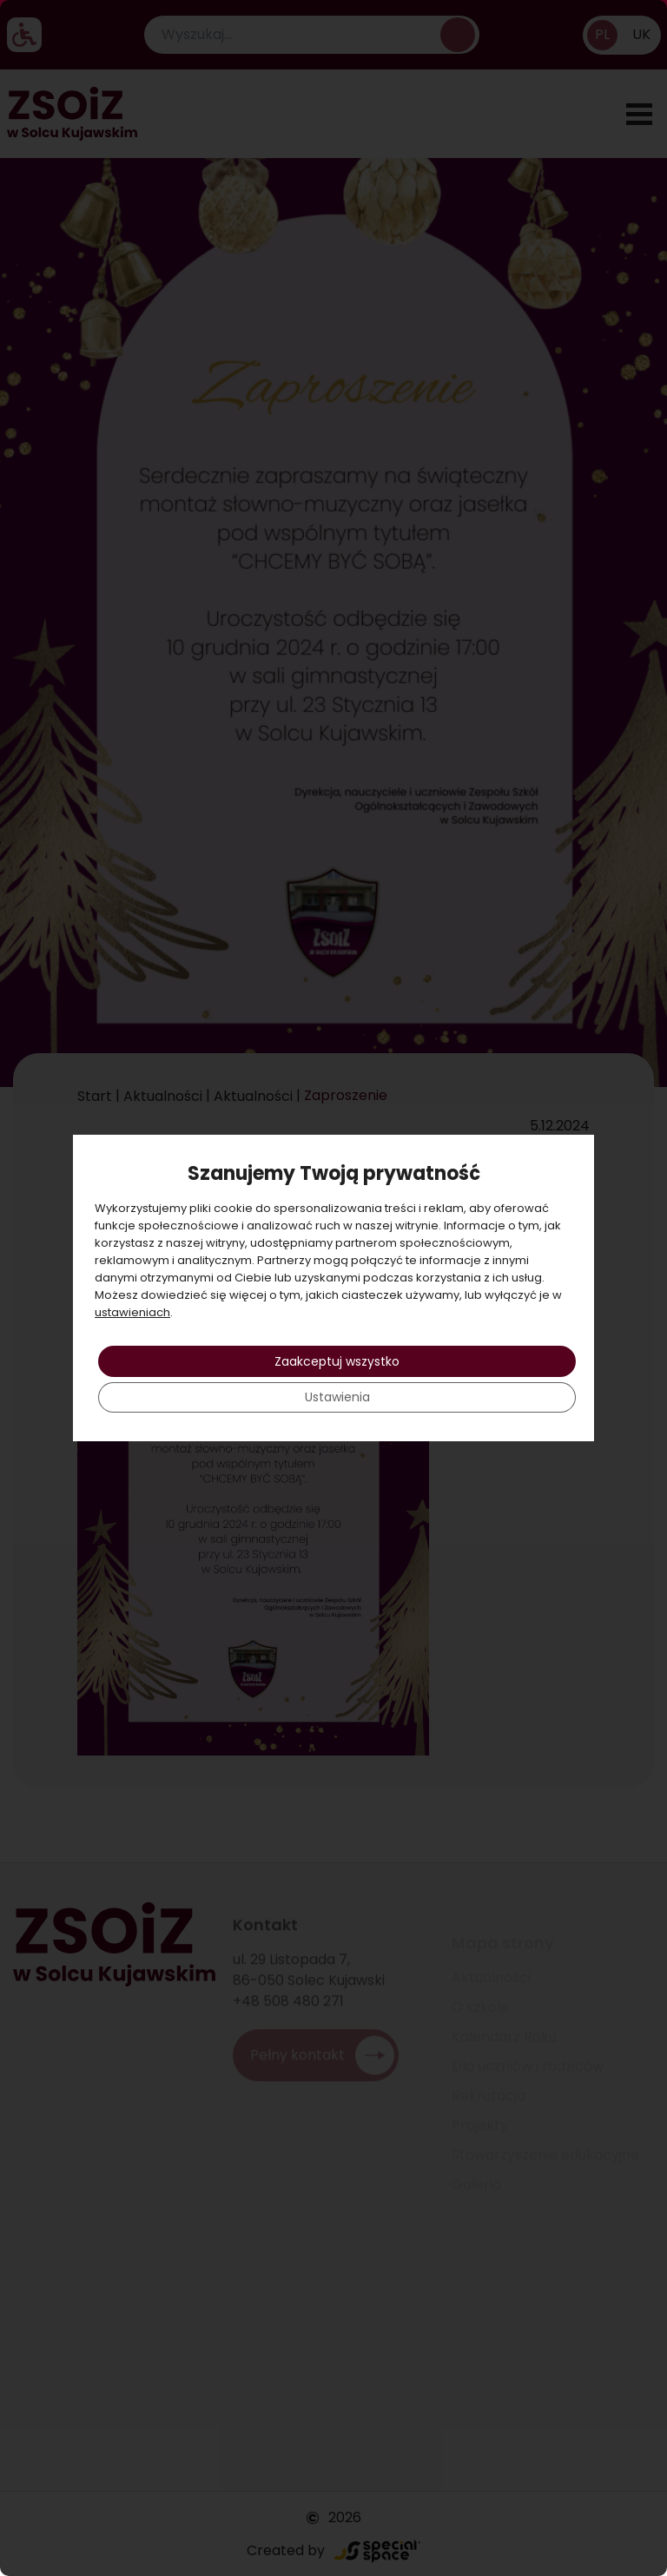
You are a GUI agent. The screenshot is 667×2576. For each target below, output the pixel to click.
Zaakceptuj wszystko (337, 1361)
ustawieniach (132, 1312)
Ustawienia (337, 1398)
